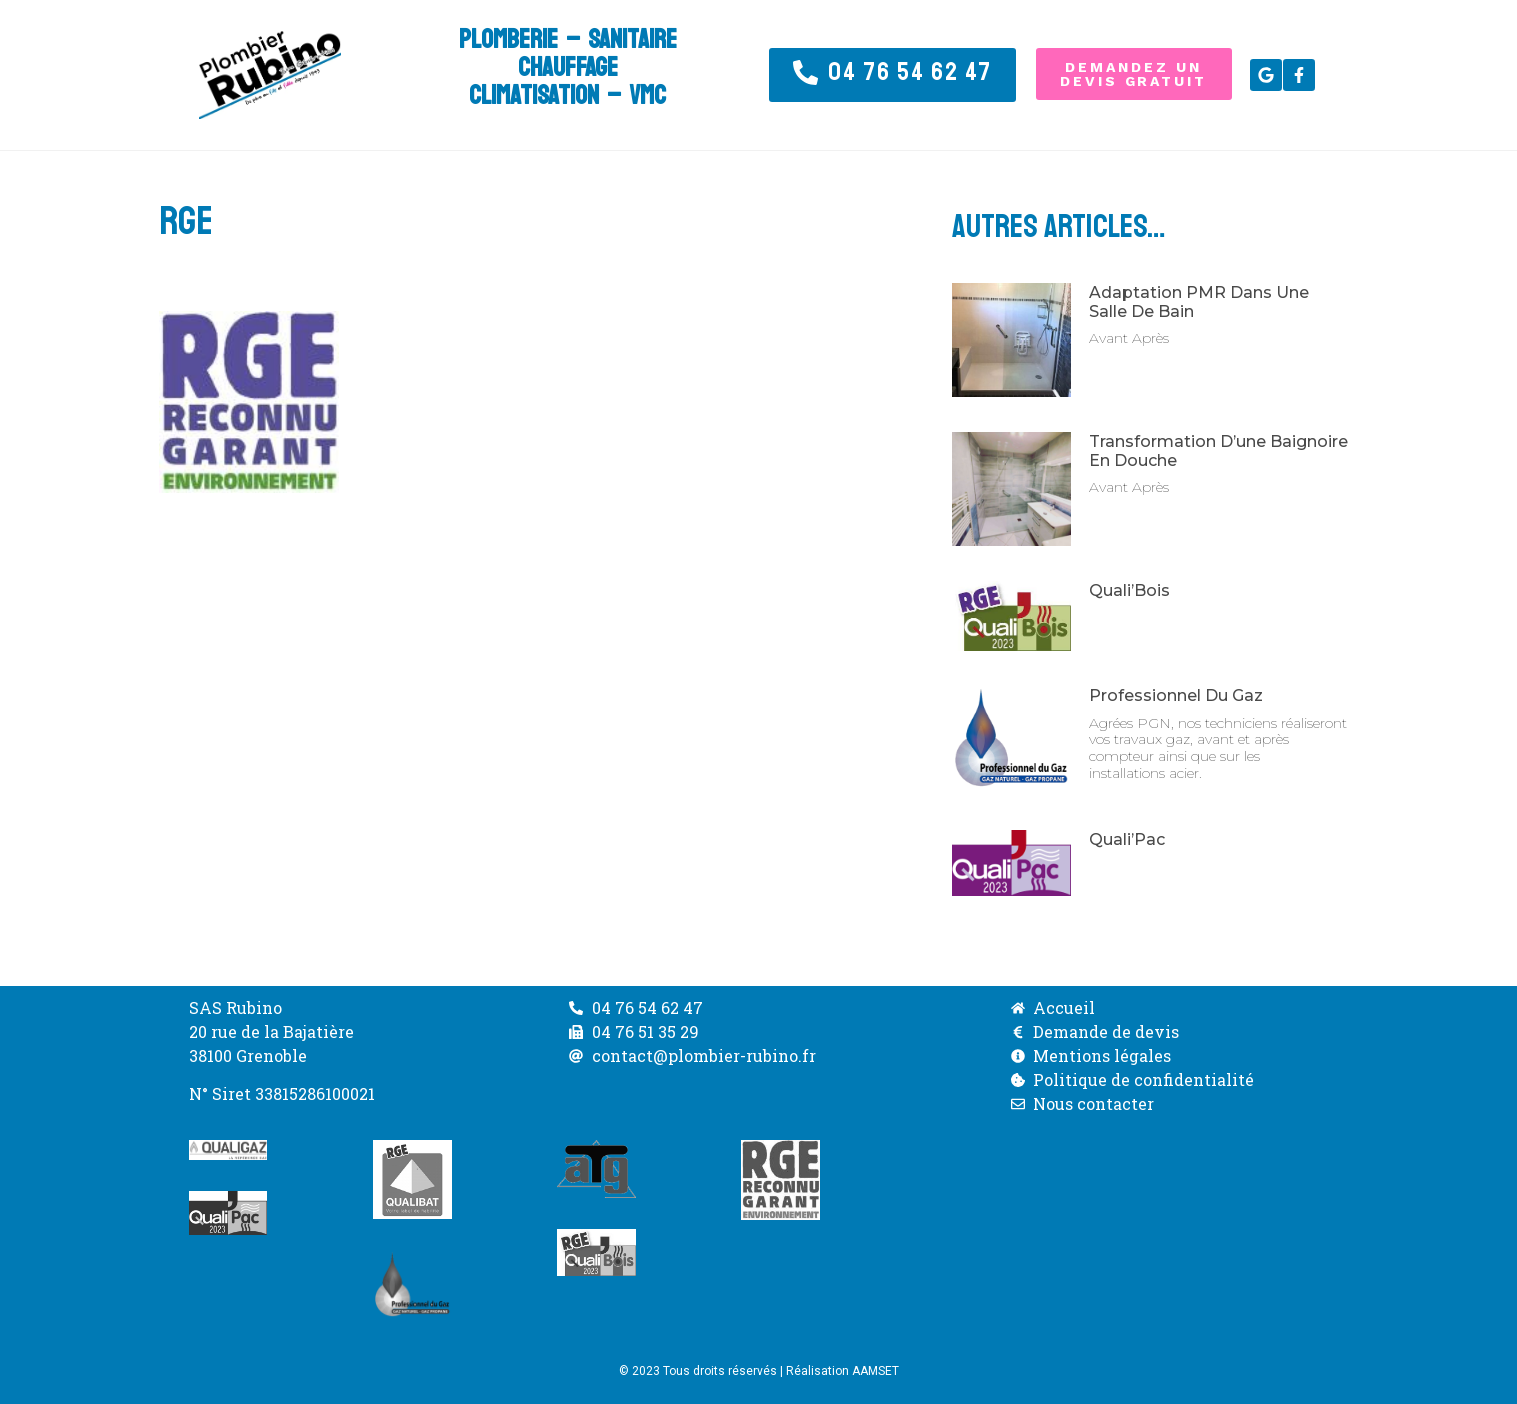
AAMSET (875, 1371)
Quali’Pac (1127, 839)
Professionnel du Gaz (1176, 695)
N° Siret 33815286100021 (282, 1093)
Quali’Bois (1129, 590)
